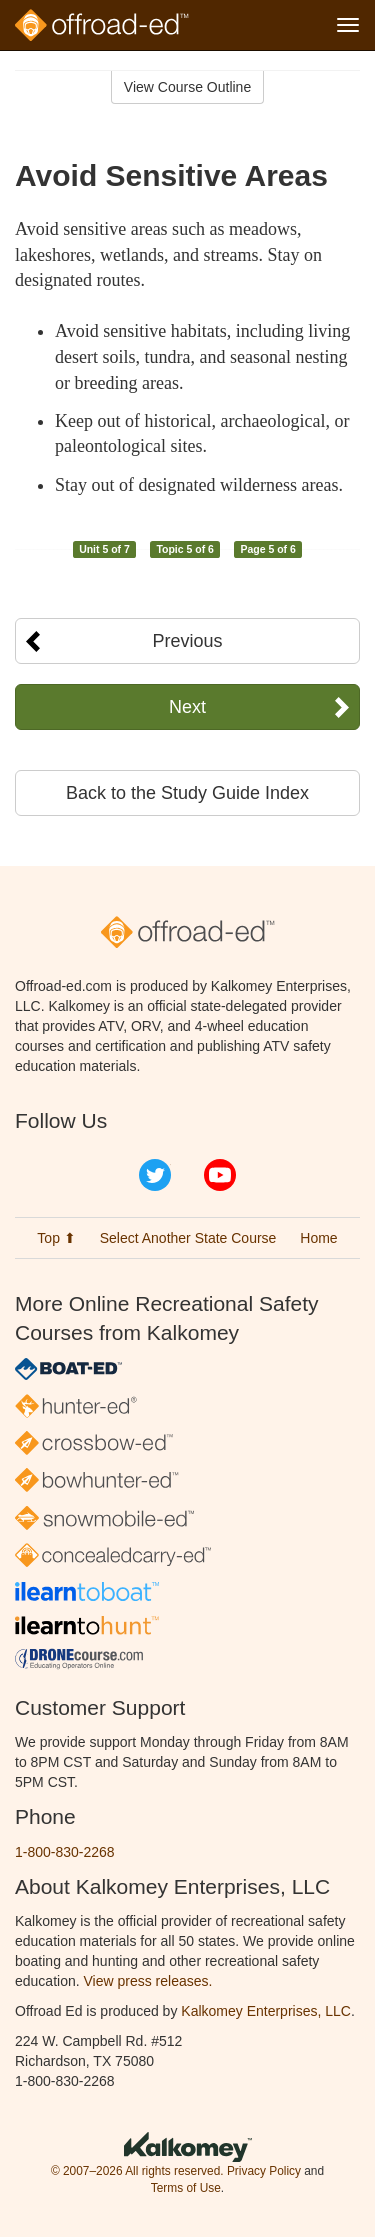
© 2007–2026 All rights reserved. (137, 2171)
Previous (187, 641)
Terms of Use (186, 2188)
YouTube (220, 1175)
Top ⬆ (56, 1238)
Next (187, 707)
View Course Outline (187, 87)
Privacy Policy (264, 2171)
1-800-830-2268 (65, 1852)
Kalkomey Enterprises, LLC (266, 2011)
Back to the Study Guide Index (187, 793)
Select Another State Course (188, 1238)
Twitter (155, 1175)
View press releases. (148, 1981)
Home (318, 1238)
